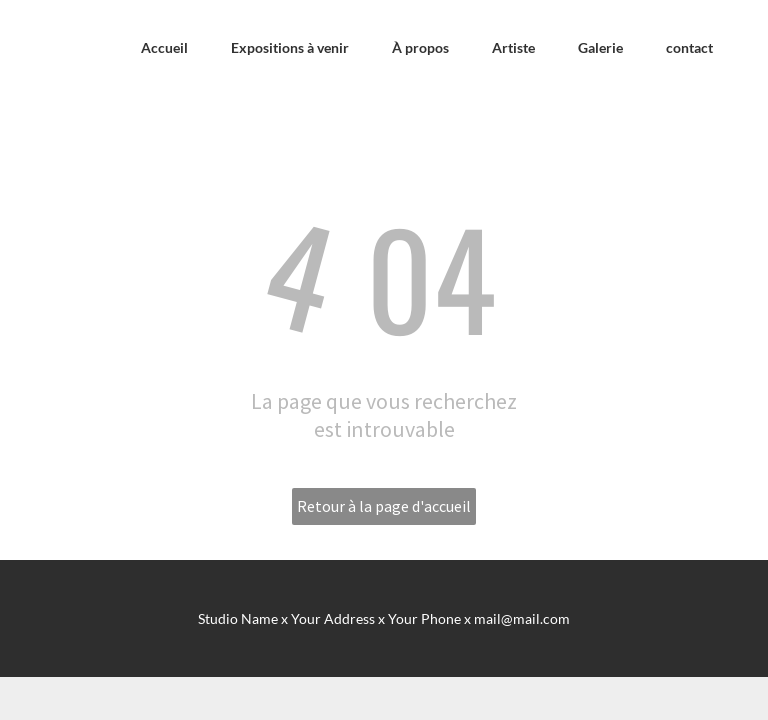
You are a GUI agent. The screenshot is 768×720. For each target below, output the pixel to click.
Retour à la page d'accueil (384, 506)
